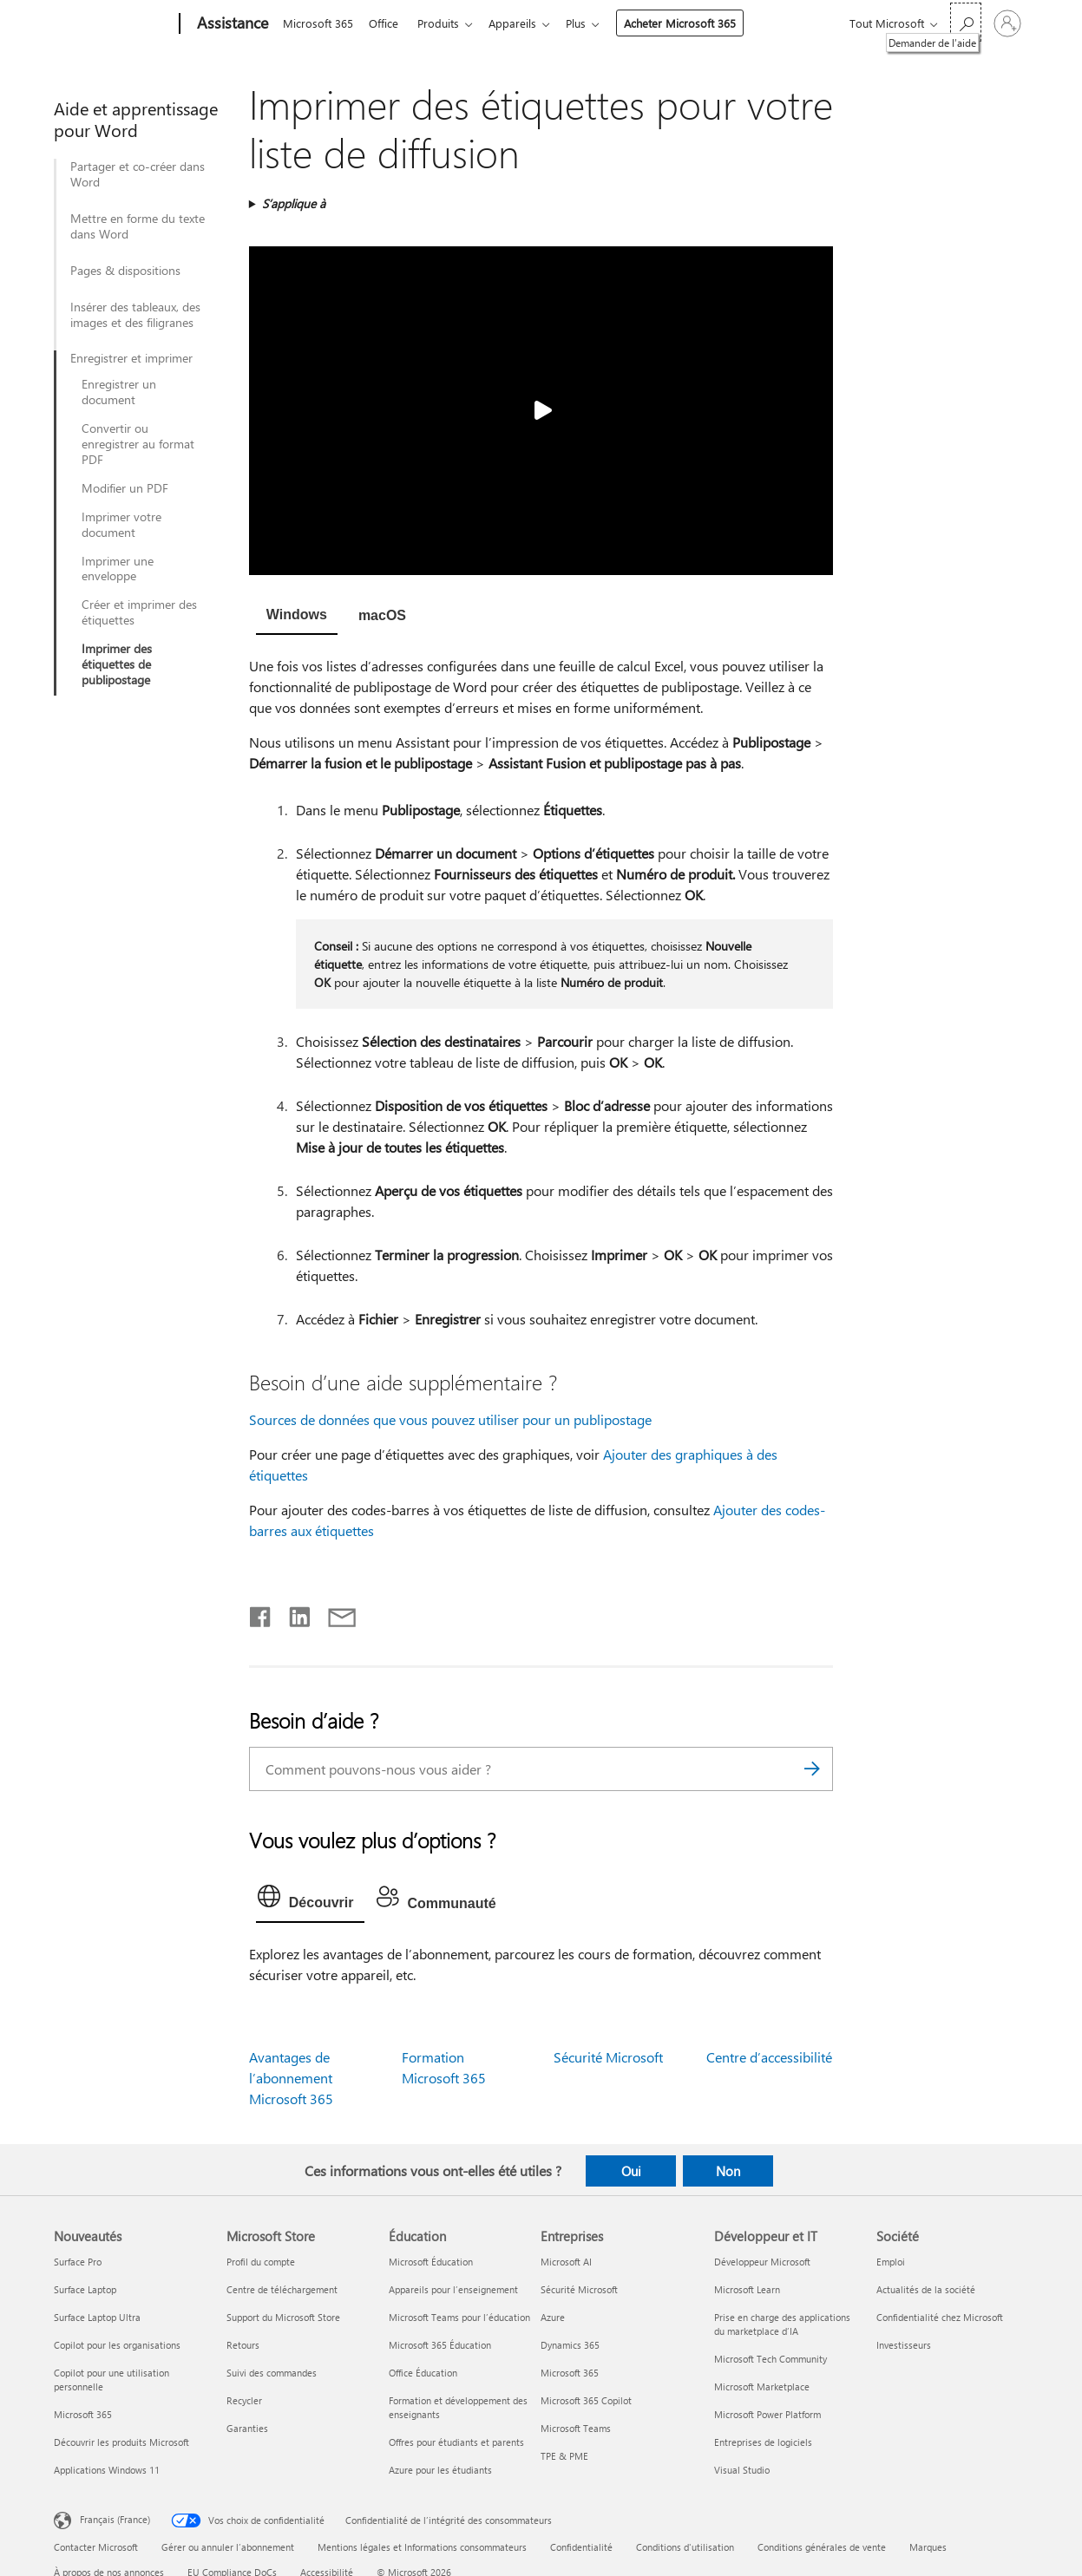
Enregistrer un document (119, 392)
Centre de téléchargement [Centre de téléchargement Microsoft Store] (282, 2289)
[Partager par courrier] (334, 1613)
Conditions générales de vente (821, 2546)
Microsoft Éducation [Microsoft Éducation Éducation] (431, 2261)
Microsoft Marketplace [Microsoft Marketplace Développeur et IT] (762, 2386)
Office (387, 23)
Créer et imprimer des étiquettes (139, 612)
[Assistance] (230, 24)
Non (728, 2171)
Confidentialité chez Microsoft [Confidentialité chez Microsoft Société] (939, 2317)
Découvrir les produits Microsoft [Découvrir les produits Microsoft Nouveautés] (121, 2442)
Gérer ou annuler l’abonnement (227, 2546)
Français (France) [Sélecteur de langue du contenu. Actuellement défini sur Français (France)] (115, 2519)
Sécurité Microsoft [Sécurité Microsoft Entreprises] (579, 2289)
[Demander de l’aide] (965, 22)
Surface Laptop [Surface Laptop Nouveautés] (85, 2289)
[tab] (297, 616)
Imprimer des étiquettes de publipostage (117, 664)
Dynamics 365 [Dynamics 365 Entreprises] (570, 2344)
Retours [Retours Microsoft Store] (242, 2344)
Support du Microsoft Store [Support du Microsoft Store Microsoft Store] (283, 2317)
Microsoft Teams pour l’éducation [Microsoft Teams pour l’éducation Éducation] (459, 2317)
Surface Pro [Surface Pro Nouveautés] (78, 2261)
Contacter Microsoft (96, 2546)
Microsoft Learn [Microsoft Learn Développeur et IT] (747, 2289)
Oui (631, 2171)
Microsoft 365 (318, 23)
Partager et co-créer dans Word (137, 174)
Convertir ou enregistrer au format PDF (138, 444)
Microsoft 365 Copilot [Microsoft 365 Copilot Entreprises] (586, 2400)
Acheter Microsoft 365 (694, 23)
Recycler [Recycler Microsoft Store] (244, 2400)
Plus (590, 23)
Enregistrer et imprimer (131, 358)
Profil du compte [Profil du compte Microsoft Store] (260, 2261)
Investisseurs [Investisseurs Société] (903, 2344)
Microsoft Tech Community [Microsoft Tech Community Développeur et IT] (770, 2358)
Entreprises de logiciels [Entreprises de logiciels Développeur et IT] (763, 2442)
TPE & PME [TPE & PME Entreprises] (564, 2455)
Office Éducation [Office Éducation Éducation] (423, 2372)
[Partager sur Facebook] (261, 1613)
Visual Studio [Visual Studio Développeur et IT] (742, 2469)
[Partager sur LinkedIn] (292, 1613)
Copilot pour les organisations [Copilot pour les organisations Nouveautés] (117, 2344)
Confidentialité (581, 2546)
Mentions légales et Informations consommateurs (422, 2546)
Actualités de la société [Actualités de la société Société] (925, 2289)
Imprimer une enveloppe (118, 569)
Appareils (523, 23)
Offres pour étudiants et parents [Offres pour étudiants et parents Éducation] (456, 2442)
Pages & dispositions (125, 270)
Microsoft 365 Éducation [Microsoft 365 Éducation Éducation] (440, 2344)
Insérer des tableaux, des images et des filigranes (135, 314)
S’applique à (293, 203)
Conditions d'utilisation (685, 2546)
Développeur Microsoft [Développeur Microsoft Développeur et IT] (762, 2261)
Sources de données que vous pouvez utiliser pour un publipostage (450, 1419)
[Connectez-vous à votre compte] (1007, 23)
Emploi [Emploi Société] (890, 2261)
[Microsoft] (113, 24)
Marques (928, 2546)
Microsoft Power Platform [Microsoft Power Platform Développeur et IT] (767, 2414)
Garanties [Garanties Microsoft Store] (247, 2428)
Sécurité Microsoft (608, 2057)
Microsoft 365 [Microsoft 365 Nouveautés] (83, 2414)
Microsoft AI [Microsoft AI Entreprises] (566, 2261)
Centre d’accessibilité (769, 2057)
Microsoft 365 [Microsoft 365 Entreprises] (570, 2372)
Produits (445, 23)
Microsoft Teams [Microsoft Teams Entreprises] (576, 2428)
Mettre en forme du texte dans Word (137, 226)
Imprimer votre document (121, 524)
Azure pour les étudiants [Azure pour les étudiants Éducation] (440, 2469)
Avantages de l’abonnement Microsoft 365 (291, 2078)
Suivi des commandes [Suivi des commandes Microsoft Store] (271, 2372)
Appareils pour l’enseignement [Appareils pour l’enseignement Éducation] (453, 2289)
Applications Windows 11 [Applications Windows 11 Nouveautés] (107, 2469)
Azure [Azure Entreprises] (553, 2317)
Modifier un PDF (125, 488)
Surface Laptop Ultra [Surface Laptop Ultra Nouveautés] (97, 2317)
